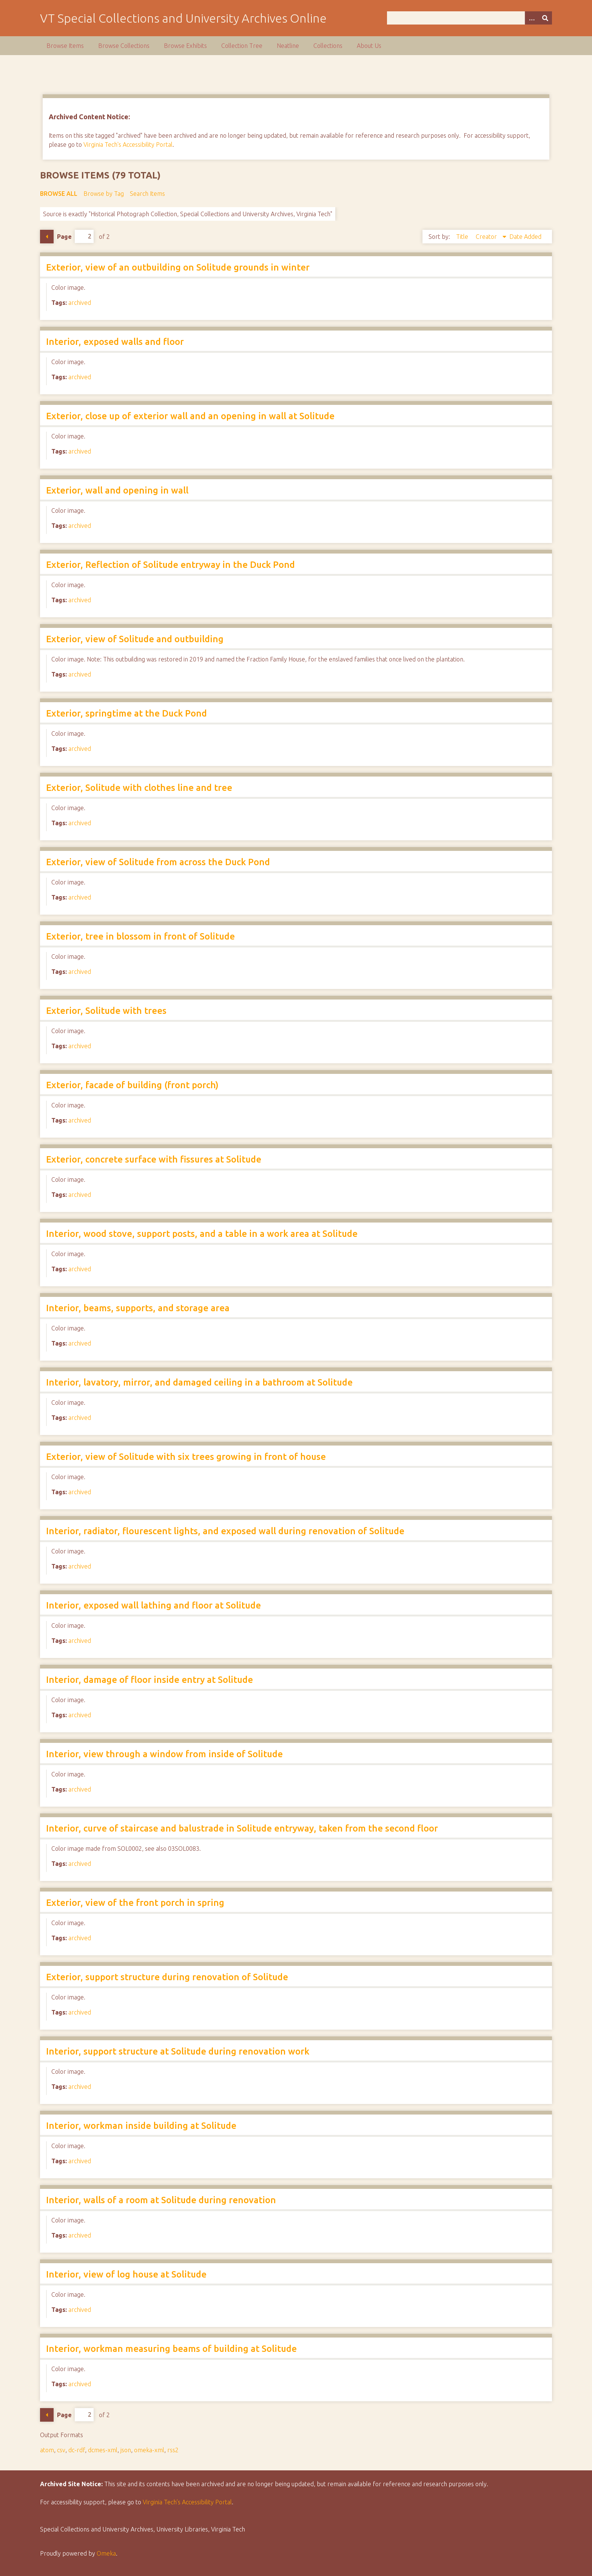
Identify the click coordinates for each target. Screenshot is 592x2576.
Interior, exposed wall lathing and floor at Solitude (153, 1605)
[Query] (469, 18)
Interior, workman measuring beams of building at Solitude (171, 2349)
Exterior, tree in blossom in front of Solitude (140, 936)
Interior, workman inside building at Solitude (141, 2126)
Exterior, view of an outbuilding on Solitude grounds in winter (178, 267)
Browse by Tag (103, 193)
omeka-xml (149, 2450)
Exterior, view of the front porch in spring (135, 1903)
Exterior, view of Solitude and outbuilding (135, 639)
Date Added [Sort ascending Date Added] (525, 236)
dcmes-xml (102, 2450)
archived (79, 302)
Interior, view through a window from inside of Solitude (164, 1754)
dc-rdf (76, 2450)
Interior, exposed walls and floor (115, 342)
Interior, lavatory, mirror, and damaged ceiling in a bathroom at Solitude (199, 1382)
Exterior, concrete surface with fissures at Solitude (153, 1159)
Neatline (288, 45)
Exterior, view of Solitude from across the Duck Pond (158, 862)
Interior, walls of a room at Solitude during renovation (161, 2200)
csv (61, 2450)
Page (75, 236)
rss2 (173, 2450)
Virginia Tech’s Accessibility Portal (187, 2502)
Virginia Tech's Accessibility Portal (128, 144)
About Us (369, 45)
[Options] (531, 18)
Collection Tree (241, 45)
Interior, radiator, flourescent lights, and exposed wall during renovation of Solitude (225, 1531)
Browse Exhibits (185, 45)
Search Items (147, 193)
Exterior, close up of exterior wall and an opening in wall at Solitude (190, 416)
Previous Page (47, 236)
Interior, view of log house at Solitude (126, 2274)
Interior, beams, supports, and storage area (138, 1308)
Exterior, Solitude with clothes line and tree (139, 788)
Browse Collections (124, 45)
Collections (327, 45)
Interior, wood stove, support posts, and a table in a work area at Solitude (202, 1234)
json (125, 2450)
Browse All (58, 193)
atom (47, 2450)
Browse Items (65, 45)
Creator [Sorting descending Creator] (487, 236)
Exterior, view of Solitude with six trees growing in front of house (186, 1457)
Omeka (106, 2553)
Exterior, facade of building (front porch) (132, 1085)
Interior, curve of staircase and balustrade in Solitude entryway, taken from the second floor (242, 1828)
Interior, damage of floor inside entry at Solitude (149, 1680)
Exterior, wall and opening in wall (117, 490)
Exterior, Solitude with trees (106, 1011)
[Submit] (545, 18)
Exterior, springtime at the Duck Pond (126, 713)
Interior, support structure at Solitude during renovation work (177, 2051)
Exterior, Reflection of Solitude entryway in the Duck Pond (170, 565)
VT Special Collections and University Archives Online (183, 18)
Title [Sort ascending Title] (463, 236)
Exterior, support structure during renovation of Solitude (167, 1977)
